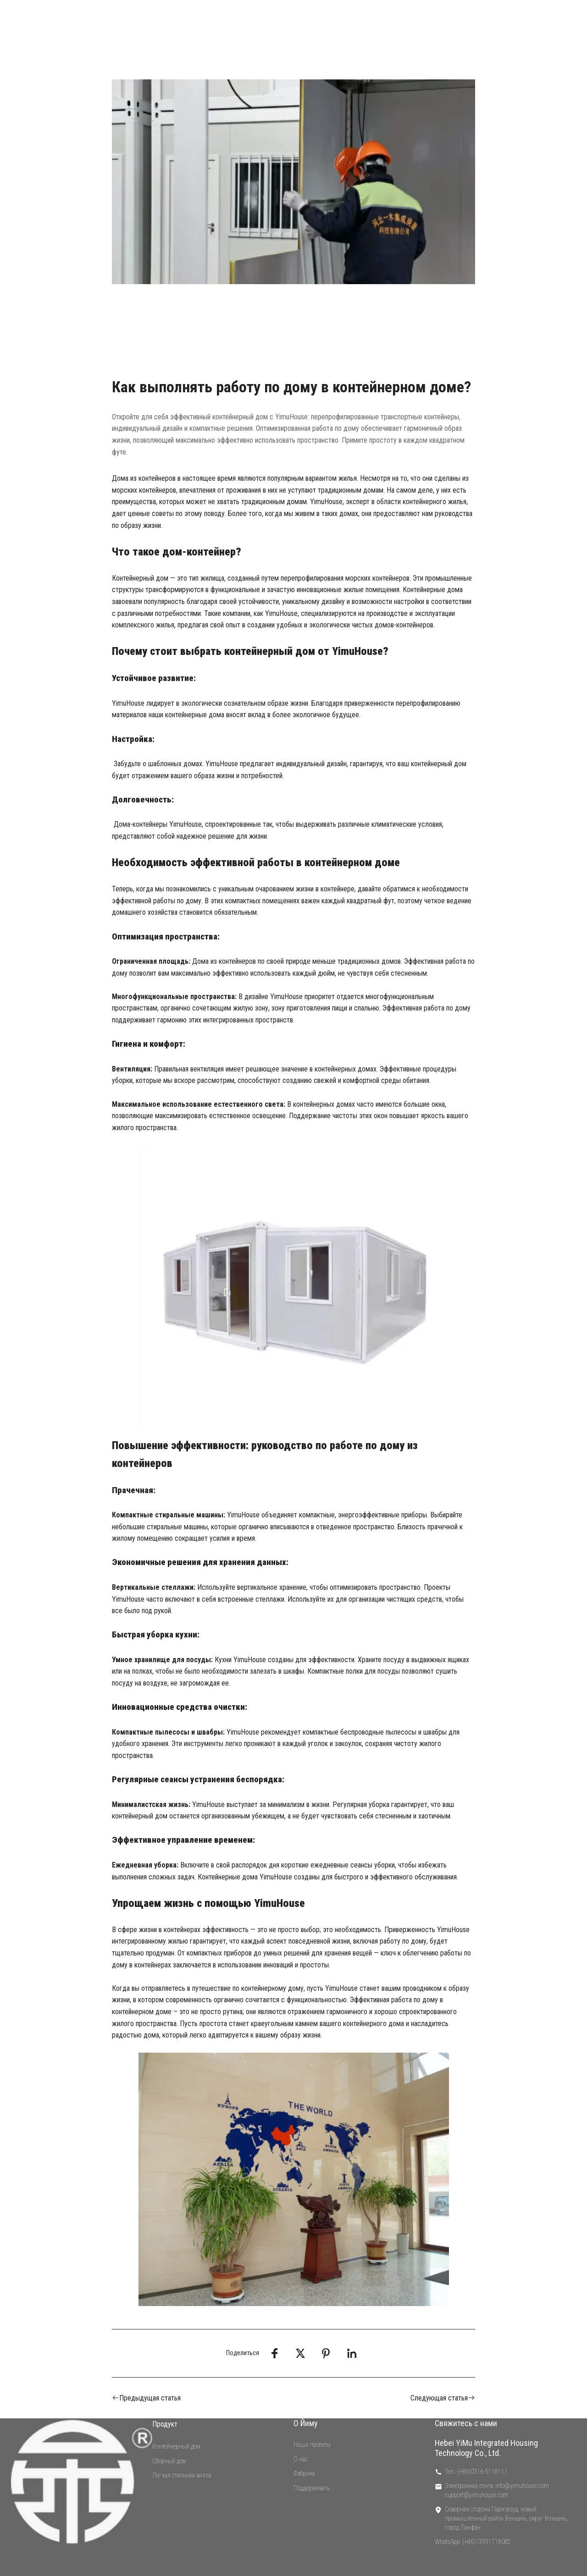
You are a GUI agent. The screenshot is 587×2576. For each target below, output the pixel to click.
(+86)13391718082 (486, 2541)
